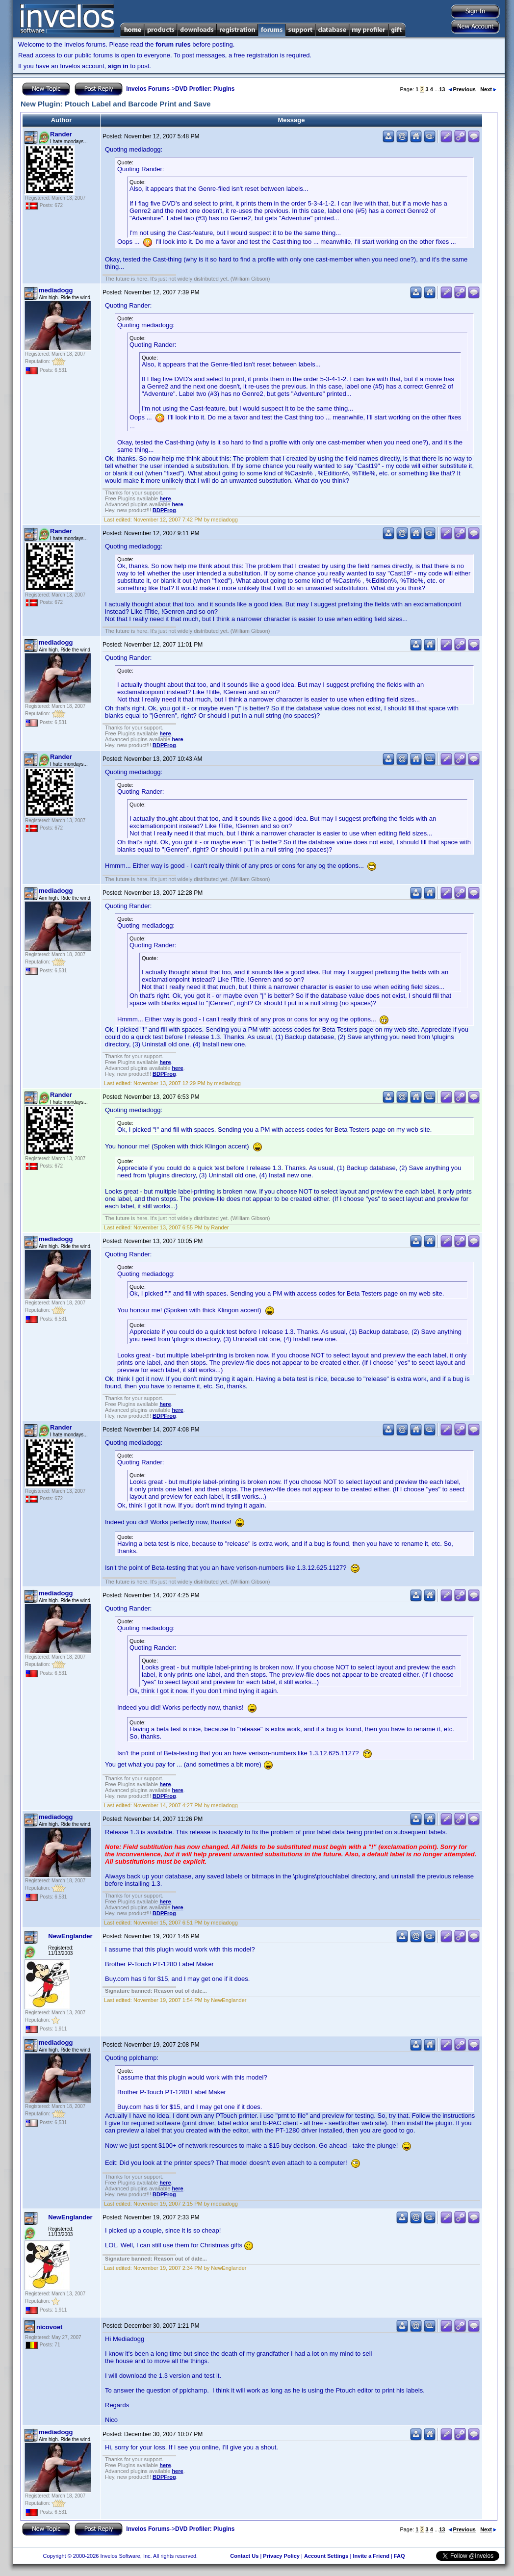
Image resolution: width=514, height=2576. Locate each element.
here (165, 498)
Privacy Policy (281, 2556)
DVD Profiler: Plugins (204, 88)
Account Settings (326, 2556)
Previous (462, 89)
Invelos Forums (148, 88)
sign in (118, 66)
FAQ (399, 2556)
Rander (61, 134)
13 (442, 89)
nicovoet (49, 2327)
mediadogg (56, 290)
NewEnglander (70, 1936)
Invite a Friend (371, 2556)
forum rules (173, 44)
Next (488, 89)
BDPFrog (164, 510)
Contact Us (244, 2556)
